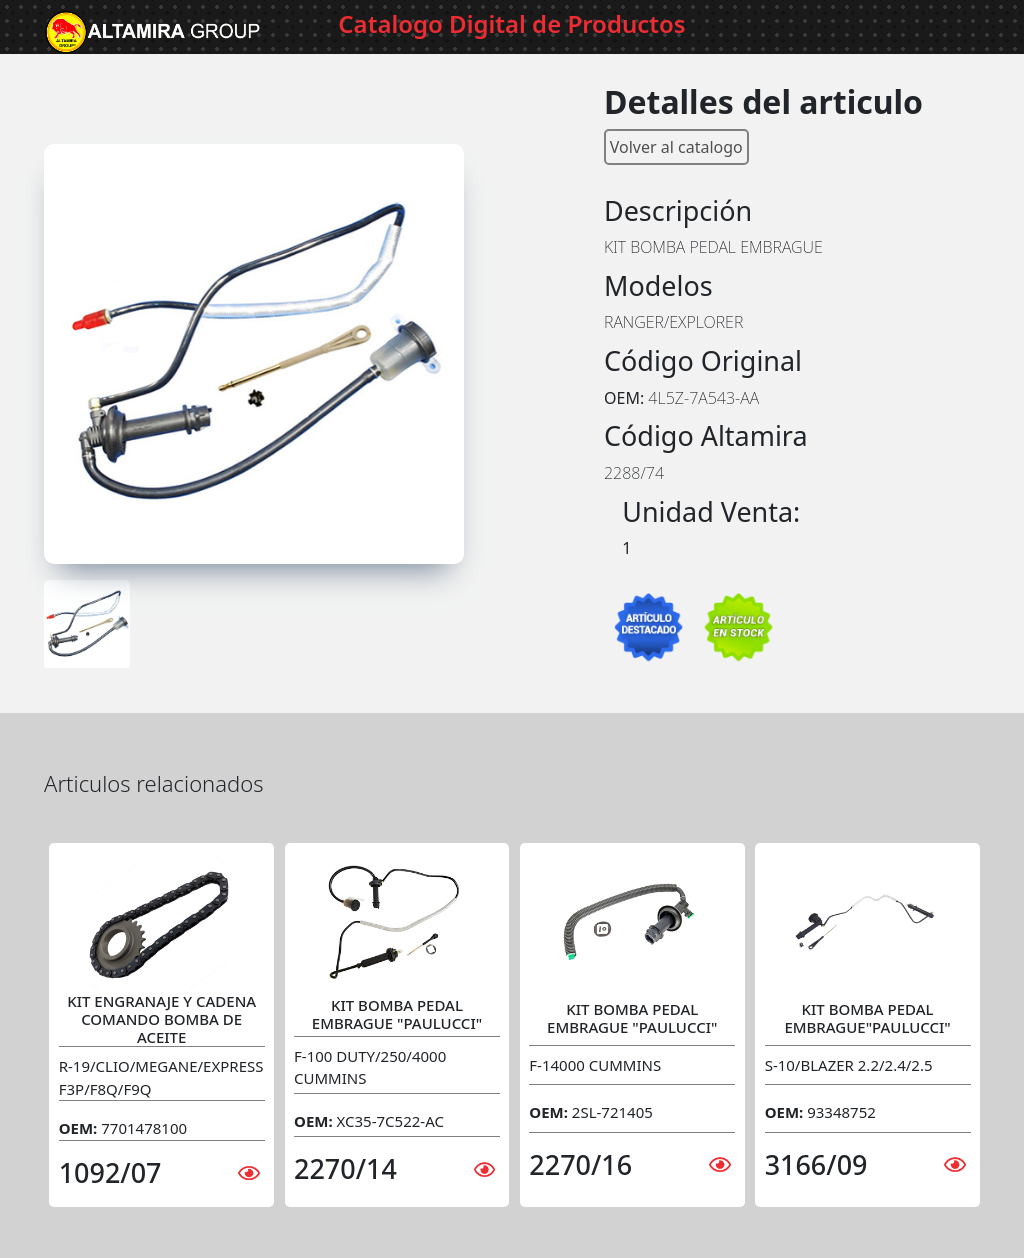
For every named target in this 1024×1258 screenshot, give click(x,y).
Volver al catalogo (676, 147)
